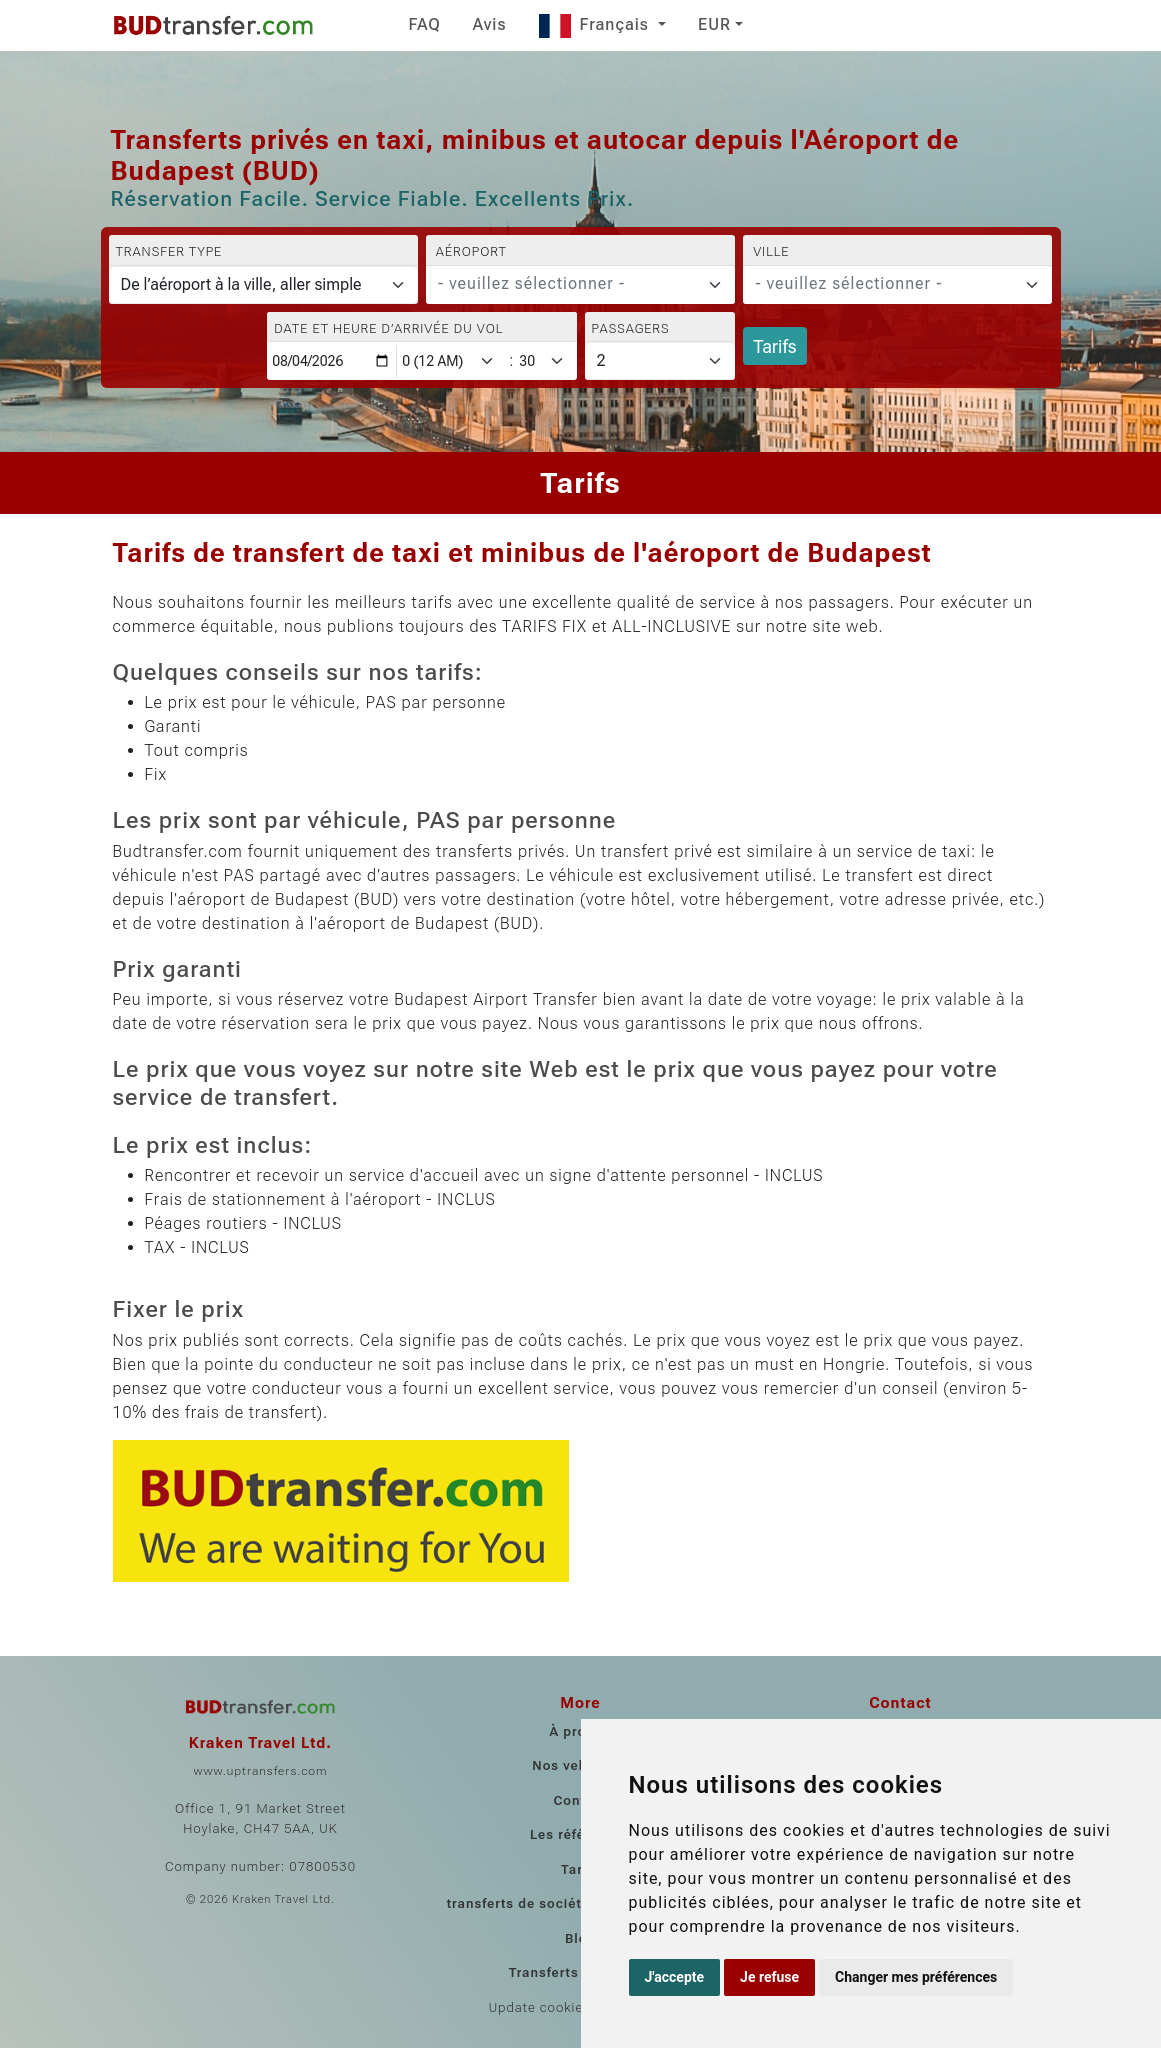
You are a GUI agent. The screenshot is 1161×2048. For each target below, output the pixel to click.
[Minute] (546, 361)
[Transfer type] (263, 285)
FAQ (425, 24)
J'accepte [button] (675, 1977)
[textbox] (568, 284)
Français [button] (596, 24)
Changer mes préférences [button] (916, 1977)
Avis (490, 24)
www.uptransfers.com (260, 1771)
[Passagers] (660, 361)
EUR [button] (714, 24)
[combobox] (580, 285)
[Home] (213, 25)
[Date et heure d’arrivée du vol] (332, 361)
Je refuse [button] (769, 1977)
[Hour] (452, 361)
